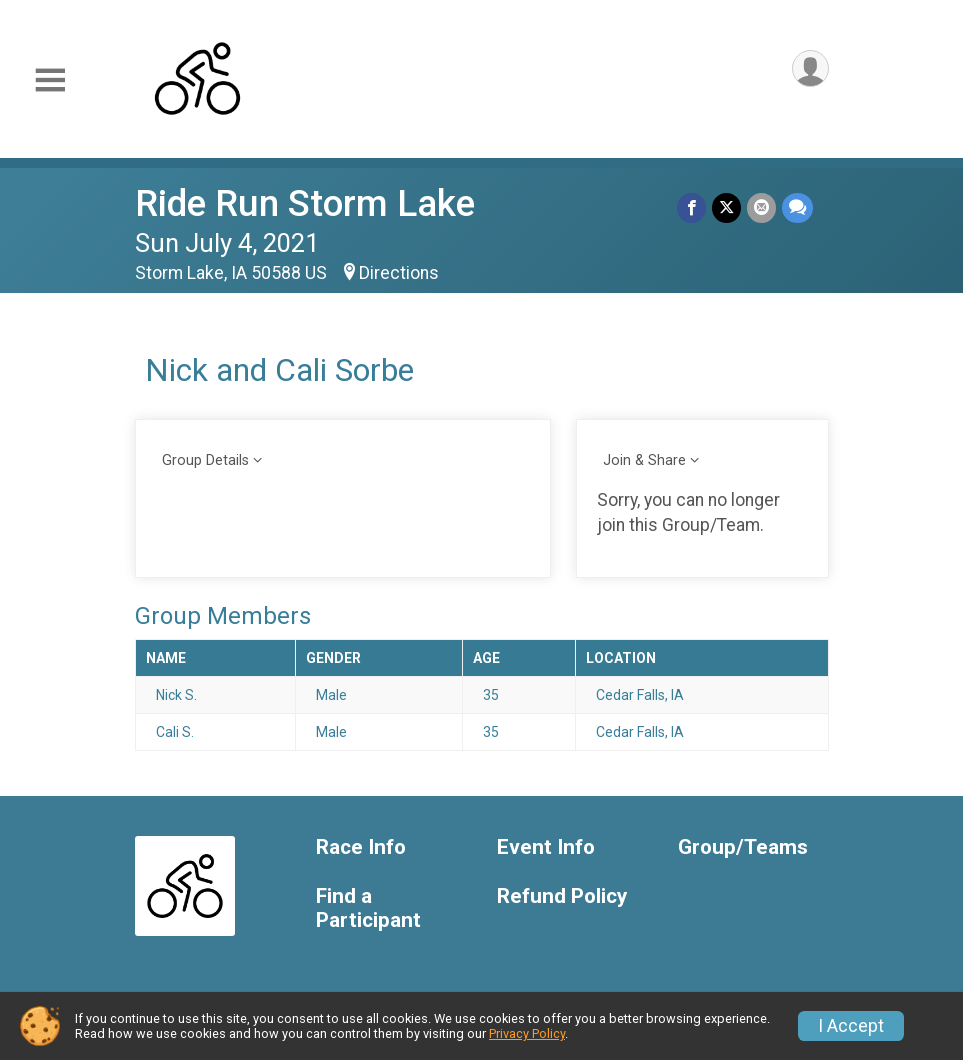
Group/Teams (743, 847)
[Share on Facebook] (691, 207)
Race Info (361, 847)
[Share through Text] (797, 207)
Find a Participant (368, 908)
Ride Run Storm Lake (305, 203)
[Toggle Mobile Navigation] (50, 80)
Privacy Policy (527, 1033)
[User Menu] (810, 68)
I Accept (851, 1026)
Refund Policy (562, 896)
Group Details (205, 460)
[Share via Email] (761, 207)
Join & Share (644, 460)
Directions (399, 273)
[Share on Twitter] (726, 207)
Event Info (546, 847)
